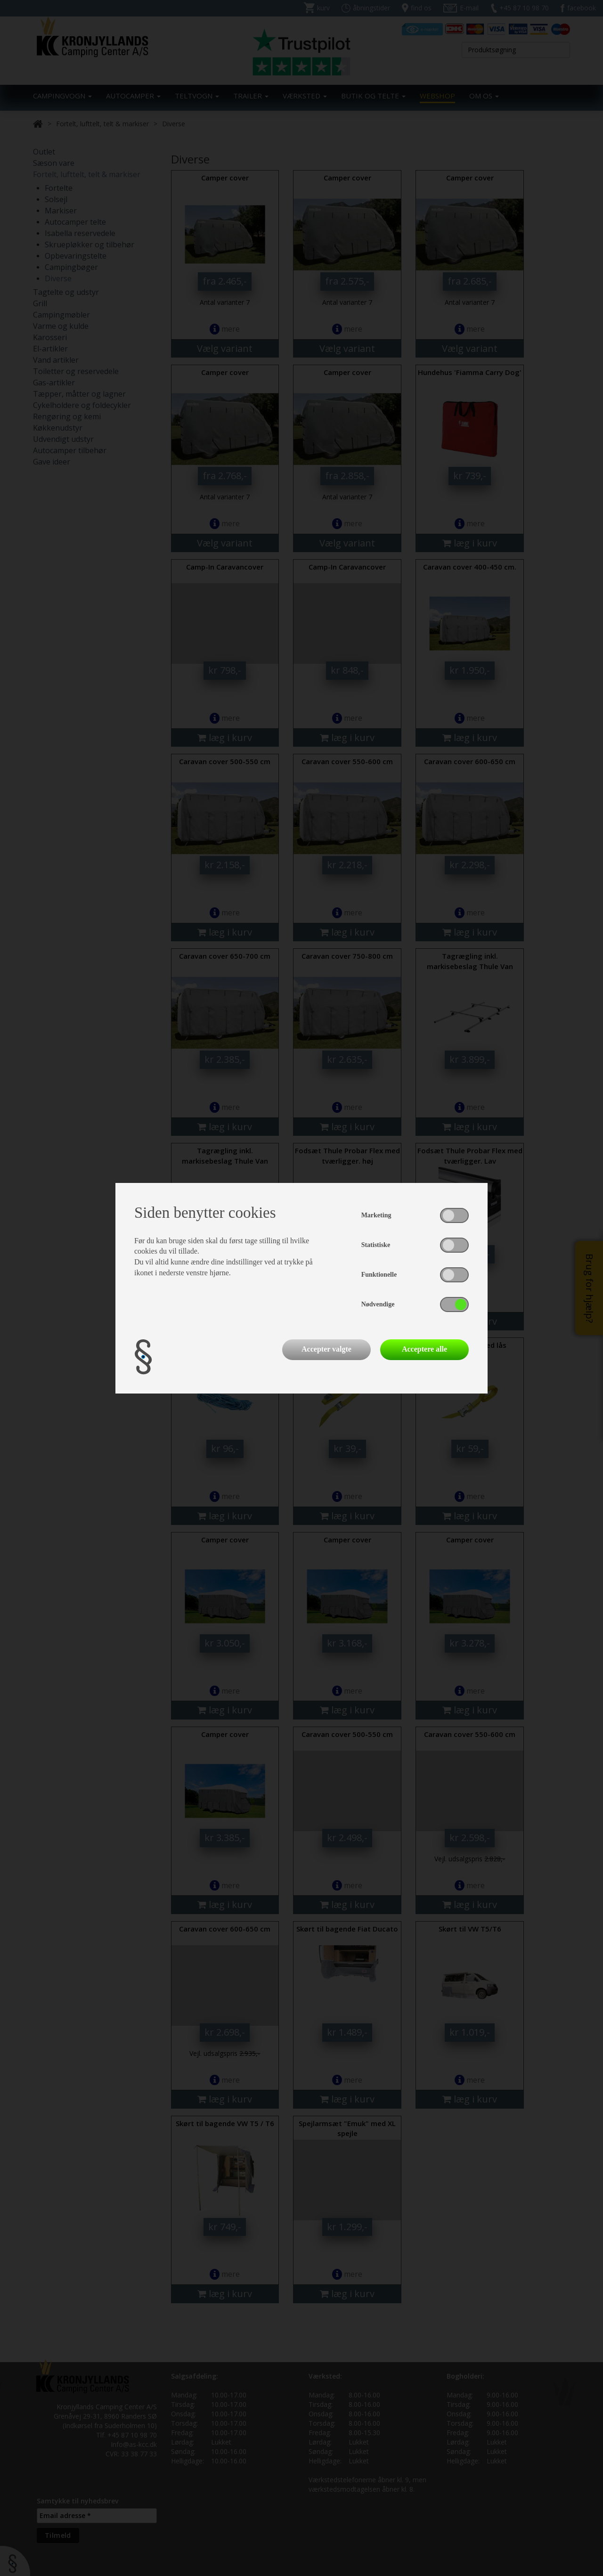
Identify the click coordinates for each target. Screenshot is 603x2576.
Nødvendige (378, 1304)
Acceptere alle (424, 1349)
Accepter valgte (326, 1349)
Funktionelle (379, 1274)
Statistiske (375, 1244)
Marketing (376, 1215)
